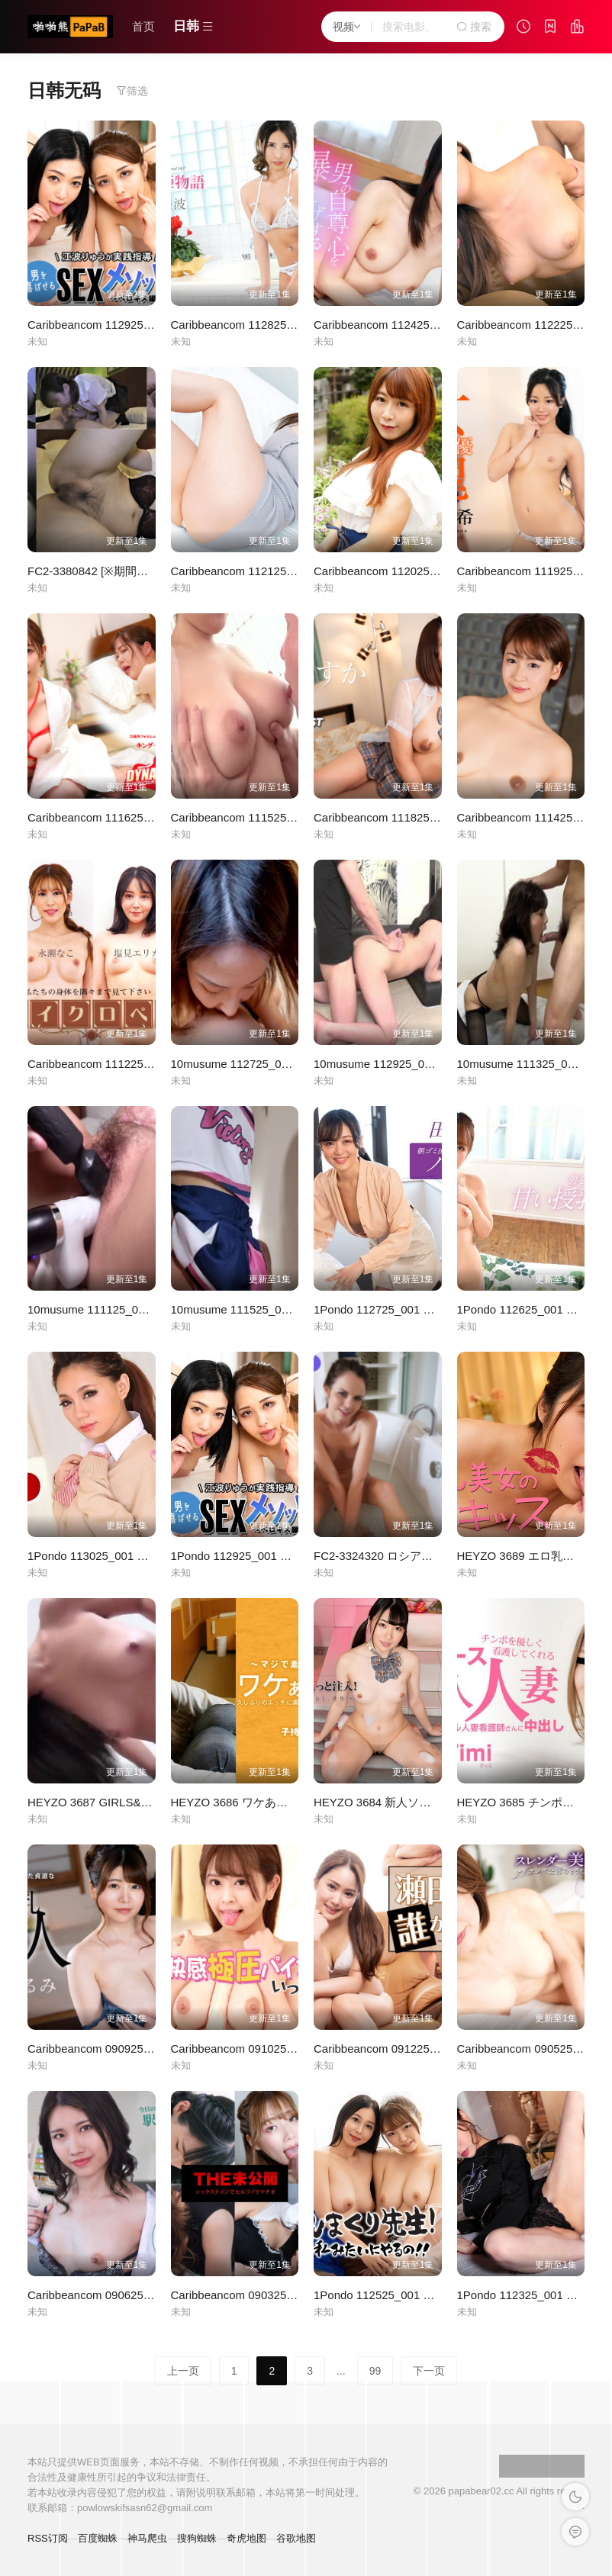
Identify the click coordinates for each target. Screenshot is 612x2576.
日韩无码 (64, 90)
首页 (143, 26)
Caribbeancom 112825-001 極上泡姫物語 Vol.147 (297, 324)
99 (375, 2371)
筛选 (132, 91)
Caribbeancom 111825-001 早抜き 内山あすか (432, 817)
